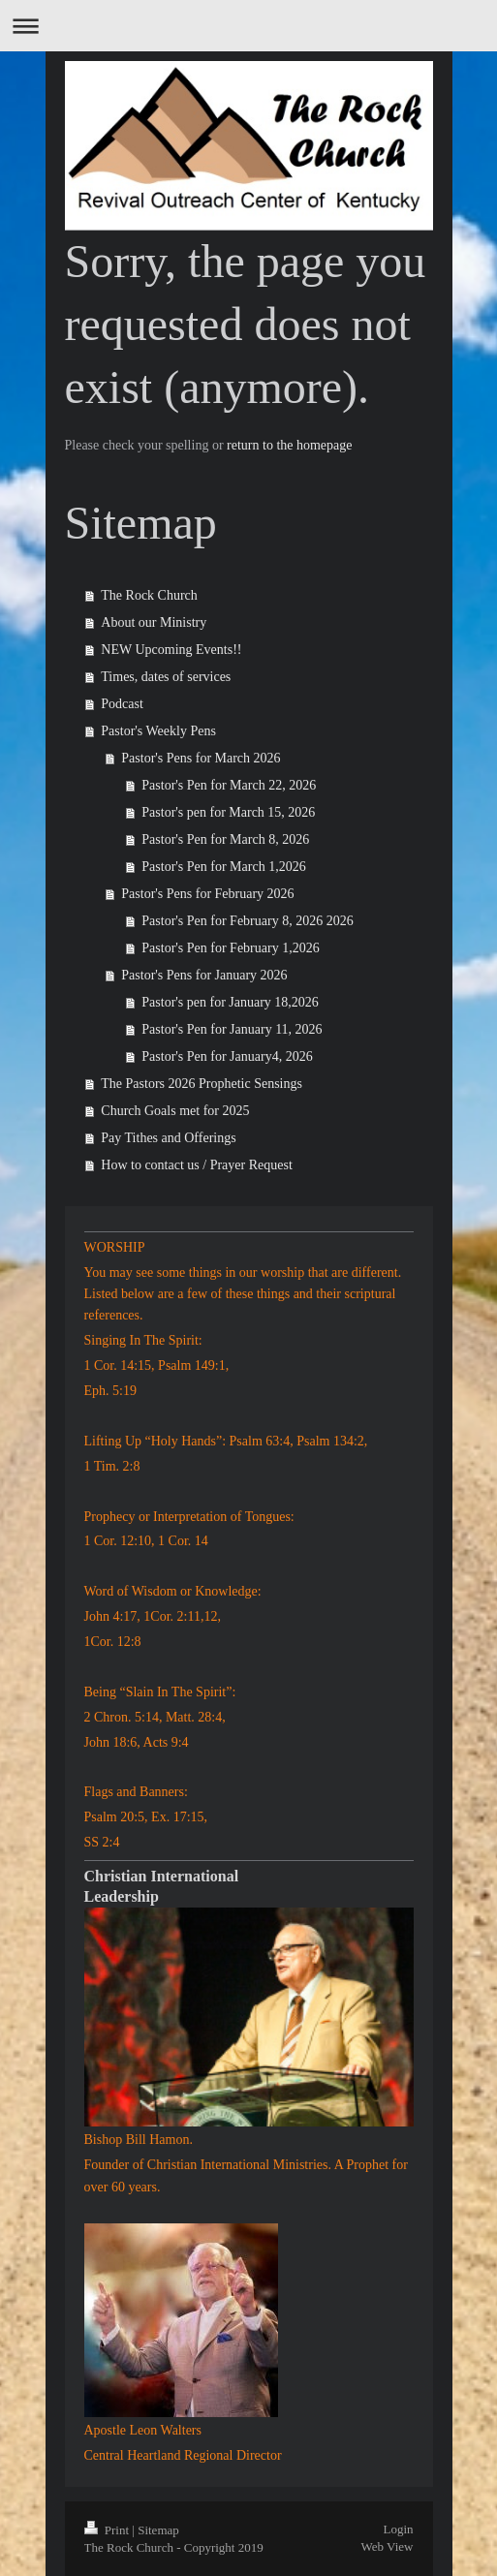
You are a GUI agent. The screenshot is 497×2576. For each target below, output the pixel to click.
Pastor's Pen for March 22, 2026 (228, 785)
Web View (387, 2546)
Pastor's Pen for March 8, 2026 (225, 839)
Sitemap (158, 2530)
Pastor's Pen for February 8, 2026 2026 (247, 921)
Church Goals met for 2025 (175, 1110)
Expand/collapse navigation (248, 26)
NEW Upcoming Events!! (171, 649)
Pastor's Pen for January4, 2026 (226, 1056)
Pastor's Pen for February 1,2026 (230, 948)
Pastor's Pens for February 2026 (207, 893)
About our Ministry (153, 622)
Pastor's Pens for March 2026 (200, 758)
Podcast (122, 704)
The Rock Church (149, 595)
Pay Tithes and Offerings (168, 1138)
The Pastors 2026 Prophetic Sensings (201, 1083)
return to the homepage (289, 445)
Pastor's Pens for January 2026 (204, 975)
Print (108, 2530)
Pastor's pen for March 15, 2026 (228, 812)
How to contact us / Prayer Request (197, 1165)
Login (398, 2529)
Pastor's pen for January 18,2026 (230, 1002)
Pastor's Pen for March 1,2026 (223, 866)
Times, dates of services (166, 676)
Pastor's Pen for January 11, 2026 (231, 1029)
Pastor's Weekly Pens (158, 731)
